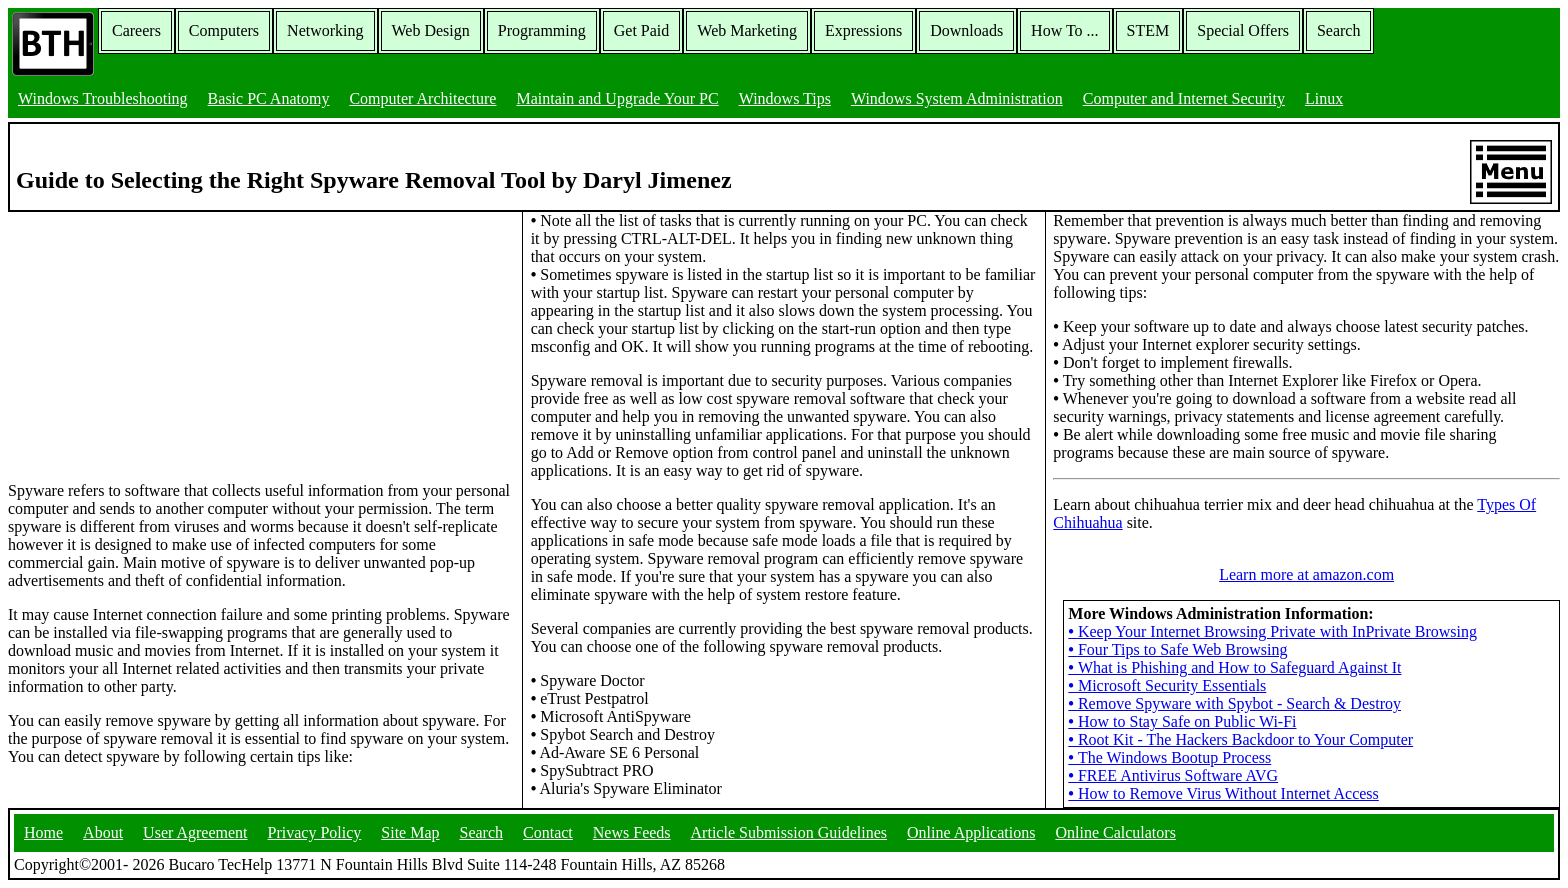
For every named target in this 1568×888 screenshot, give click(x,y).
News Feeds (632, 832)
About (103, 832)
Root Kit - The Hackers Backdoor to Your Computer (1240, 739)
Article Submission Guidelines (789, 832)
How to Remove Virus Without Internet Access (1223, 793)
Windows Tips (785, 98)
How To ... (1064, 30)
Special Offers (1243, 30)
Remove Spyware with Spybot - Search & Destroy (1234, 703)
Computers (224, 30)
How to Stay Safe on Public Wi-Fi (1182, 721)
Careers (136, 30)
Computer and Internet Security (1184, 98)
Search (1339, 30)
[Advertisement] (158, 337)
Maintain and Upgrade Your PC (617, 98)
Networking (325, 30)
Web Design (431, 30)
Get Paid (642, 30)
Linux (1324, 98)
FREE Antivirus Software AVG (1173, 775)
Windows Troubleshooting (103, 98)
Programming (542, 30)
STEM (1148, 30)
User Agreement (195, 832)
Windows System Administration (957, 98)
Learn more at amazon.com (1306, 574)
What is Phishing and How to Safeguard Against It (1234, 667)
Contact (548, 832)
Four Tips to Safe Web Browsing (1177, 649)
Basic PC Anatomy (269, 98)
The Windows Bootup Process (1169, 757)
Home (43, 832)
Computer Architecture (422, 98)
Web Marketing (747, 30)
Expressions (863, 30)
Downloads (966, 30)
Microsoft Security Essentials (1167, 685)
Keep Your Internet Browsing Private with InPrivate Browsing (1272, 631)
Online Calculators (1115, 832)
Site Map (410, 832)
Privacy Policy (315, 832)
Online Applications (971, 832)
